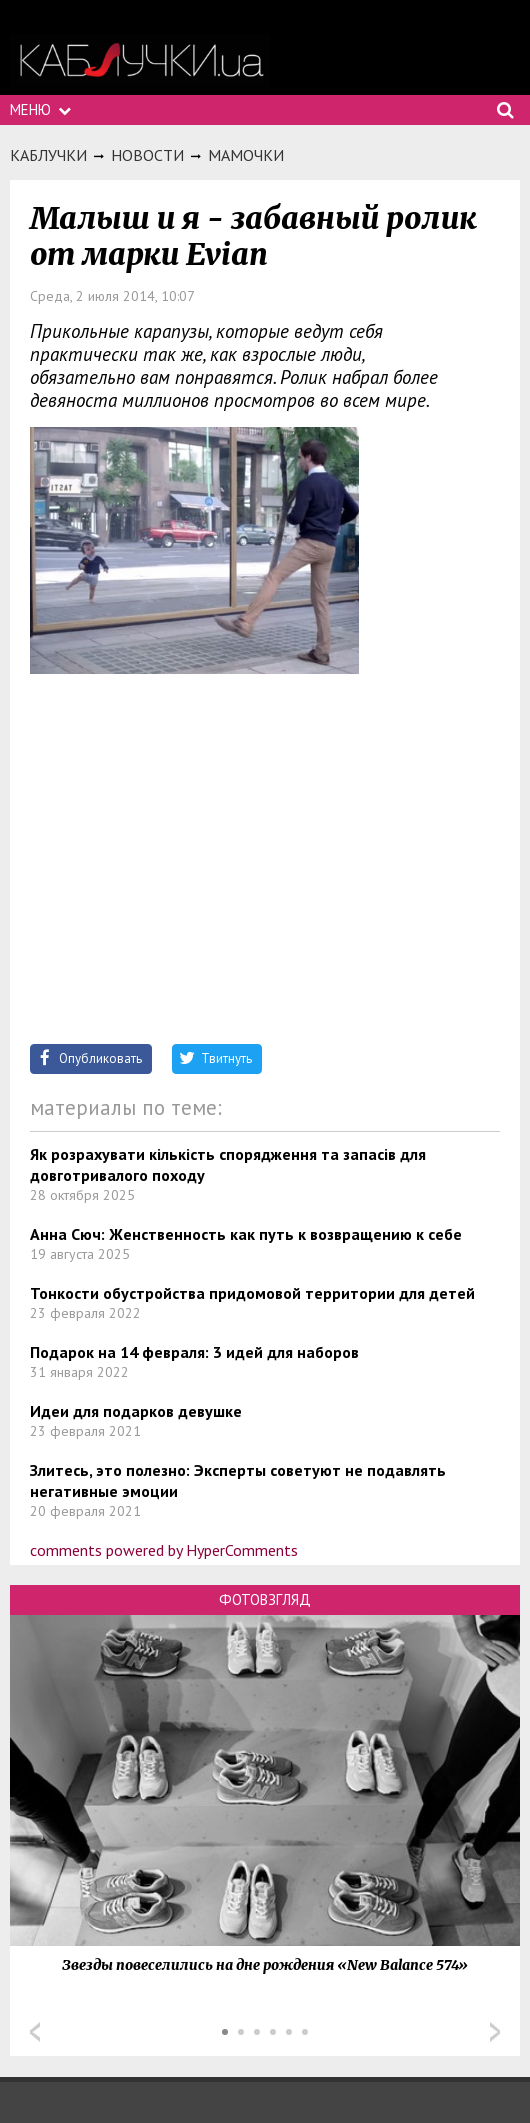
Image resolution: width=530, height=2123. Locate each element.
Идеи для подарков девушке (136, 1411)
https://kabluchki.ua (140, 60)
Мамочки (246, 155)
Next (495, 2032)
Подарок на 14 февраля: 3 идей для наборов (194, 1352)
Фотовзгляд (265, 1599)
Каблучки (48, 155)
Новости (147, 155)
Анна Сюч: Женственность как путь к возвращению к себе (246, 1234)
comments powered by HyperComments (164, 1550)
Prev (35, 2032)
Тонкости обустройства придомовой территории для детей (252, 1293)
